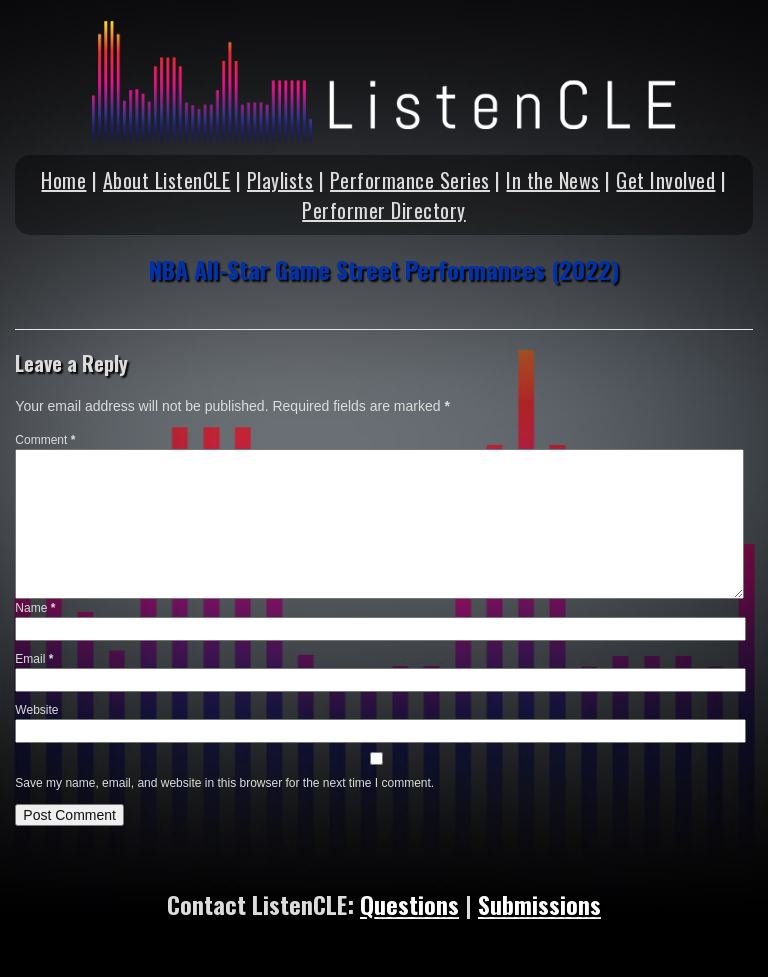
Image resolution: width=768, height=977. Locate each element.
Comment (45, 440)
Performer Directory (384, 210)
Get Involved (665, 180)
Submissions (539, 904)
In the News (553, 180)
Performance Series (410, 180)
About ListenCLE (167, 180)
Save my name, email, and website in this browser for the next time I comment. (224, 783)
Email (34, 659)
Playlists (280, 180)
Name (35, 608)
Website (36, 710)
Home (63, 180)
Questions (409, 904)
